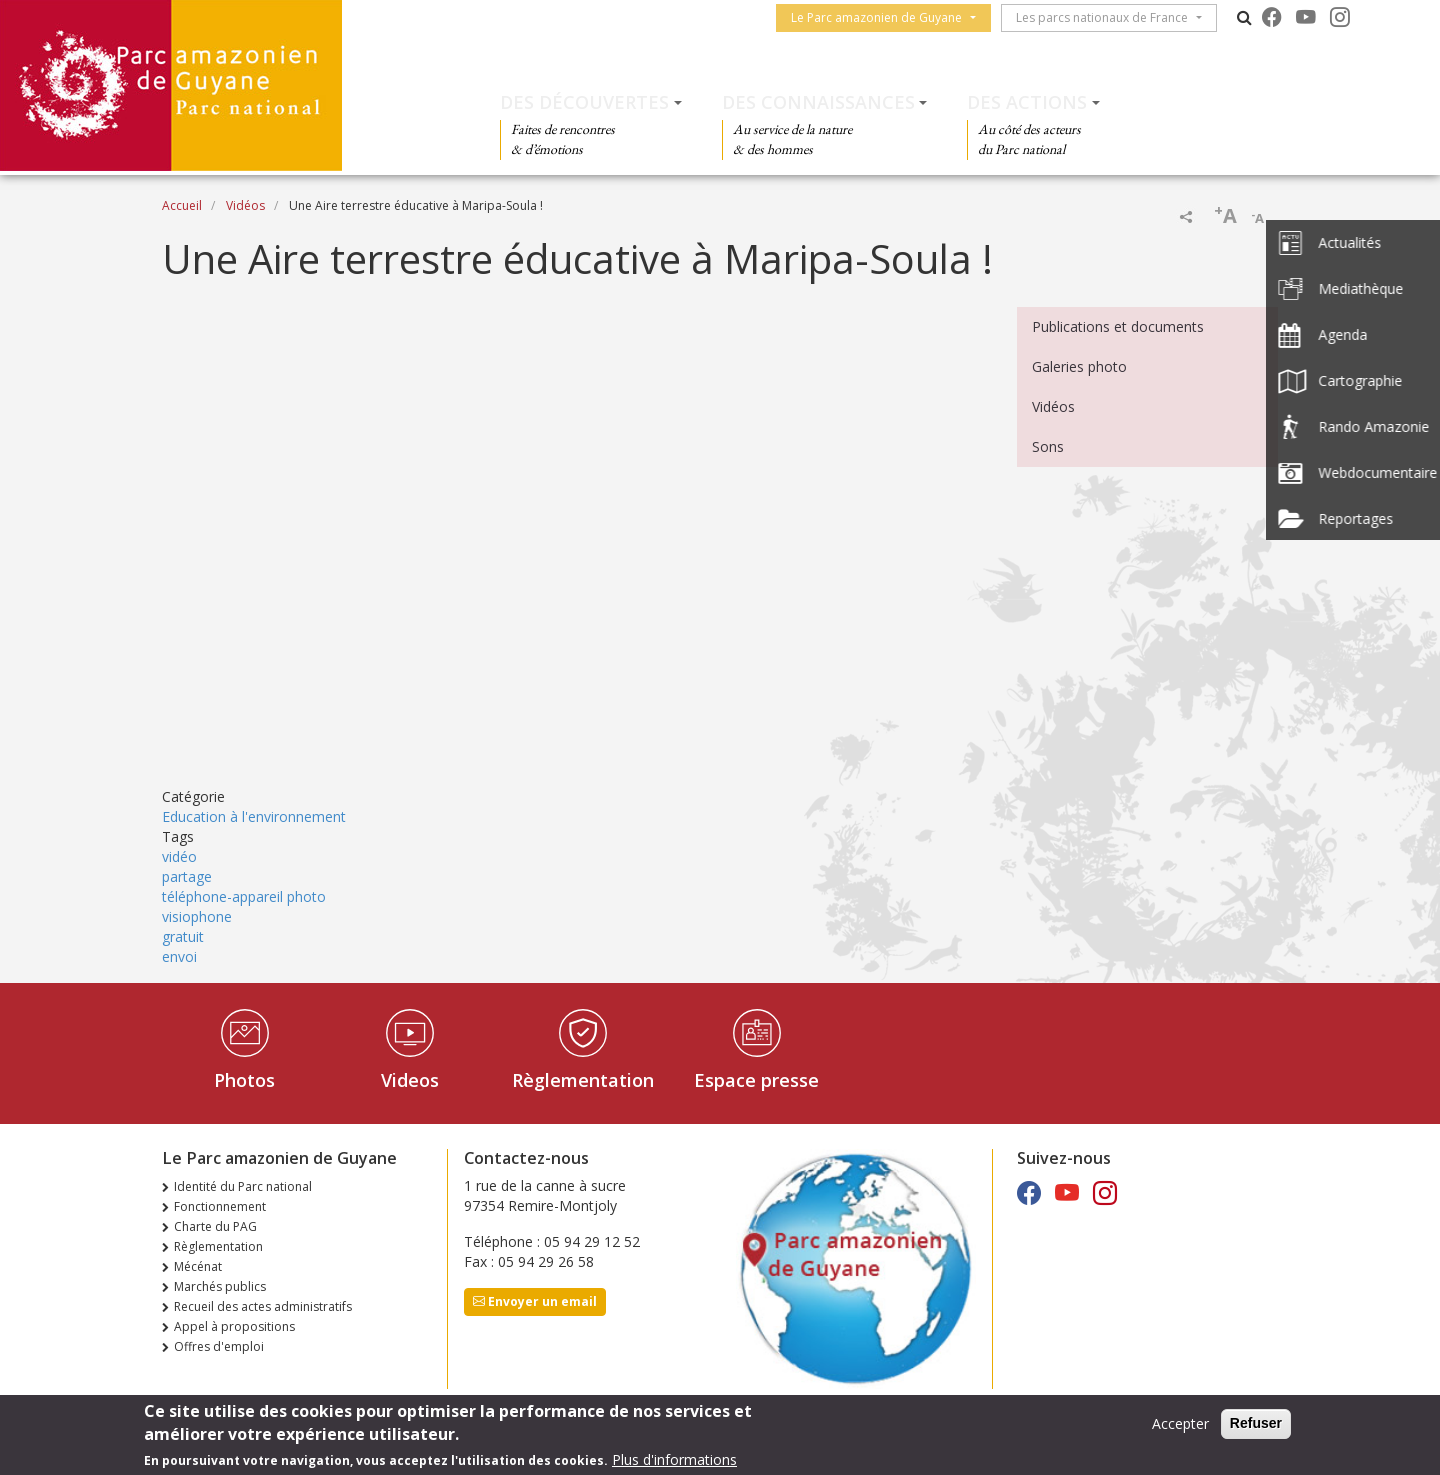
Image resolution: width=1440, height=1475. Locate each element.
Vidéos (245, 205)
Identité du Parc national (243, 1186)
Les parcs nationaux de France (1108, 17)
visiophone (197, 916)
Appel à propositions (234, 1326)
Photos (244, 1080)
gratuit (183, 936)
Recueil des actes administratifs (263, 1306)
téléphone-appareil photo (244, 896)
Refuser (1256, 1423)
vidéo (179, 856)
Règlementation (583, 1080)
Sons (1048, 446)
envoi (179, 956)
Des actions (1027, 102)
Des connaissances (818, 102)
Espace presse (756, 1080)
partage (187, 876)
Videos (410, 1080)
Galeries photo (1079, 366)
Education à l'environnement (254, 816)
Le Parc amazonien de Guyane (882, 17)
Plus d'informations (674, 1459)
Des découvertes (584, 102)
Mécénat (198, 1266)
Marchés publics (220, 1286)
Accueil (182, 205)
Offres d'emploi (219, 1346)
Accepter (1180, 1423)
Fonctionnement (220, 1206)
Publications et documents (1118, 326)
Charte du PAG (215, 1226)
